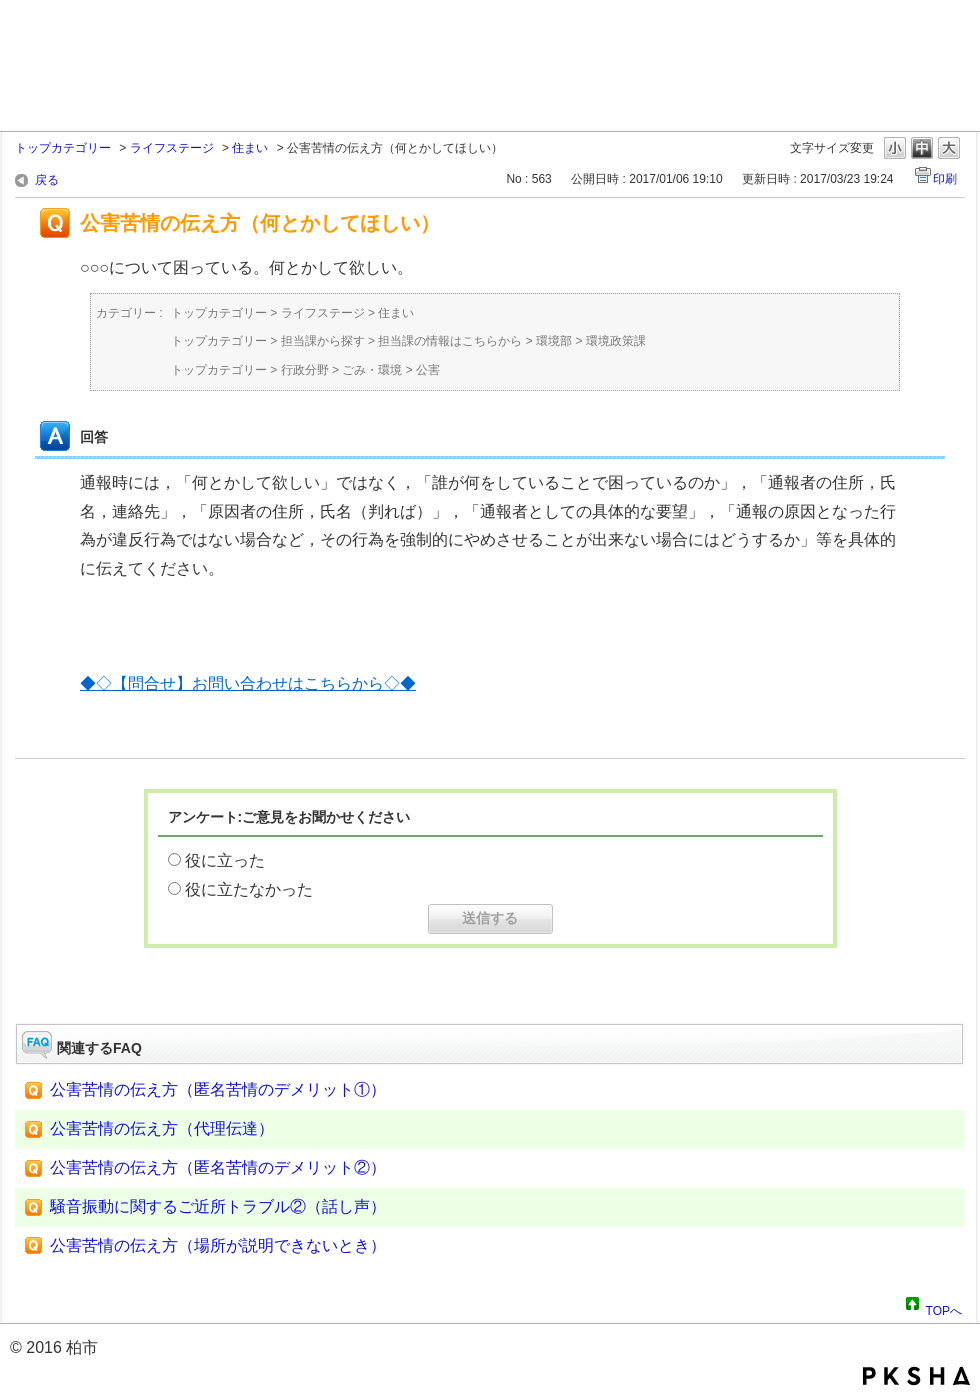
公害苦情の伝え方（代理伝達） (162, 1128)
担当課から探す (323, 341)
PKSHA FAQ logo (916, 1376)
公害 (428, 370)
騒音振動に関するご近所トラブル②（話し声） (218, 1206)
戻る (47, 180)
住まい (250, 148)
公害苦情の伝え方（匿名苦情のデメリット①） (218, 1089)
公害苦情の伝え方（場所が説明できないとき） (218, 1245)
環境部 (554, 341)
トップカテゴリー (63, 148)
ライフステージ (172, 148)
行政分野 (305, 370)
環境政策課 (616, 341)
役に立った (225, 860)
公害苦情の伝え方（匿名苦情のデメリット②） (218, 1167)
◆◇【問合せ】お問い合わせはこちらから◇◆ (248, 683)
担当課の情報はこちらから (450, 341)
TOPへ (944, 1308)
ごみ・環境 (372, 370)
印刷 (945, 179)
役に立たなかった (249, 889)
